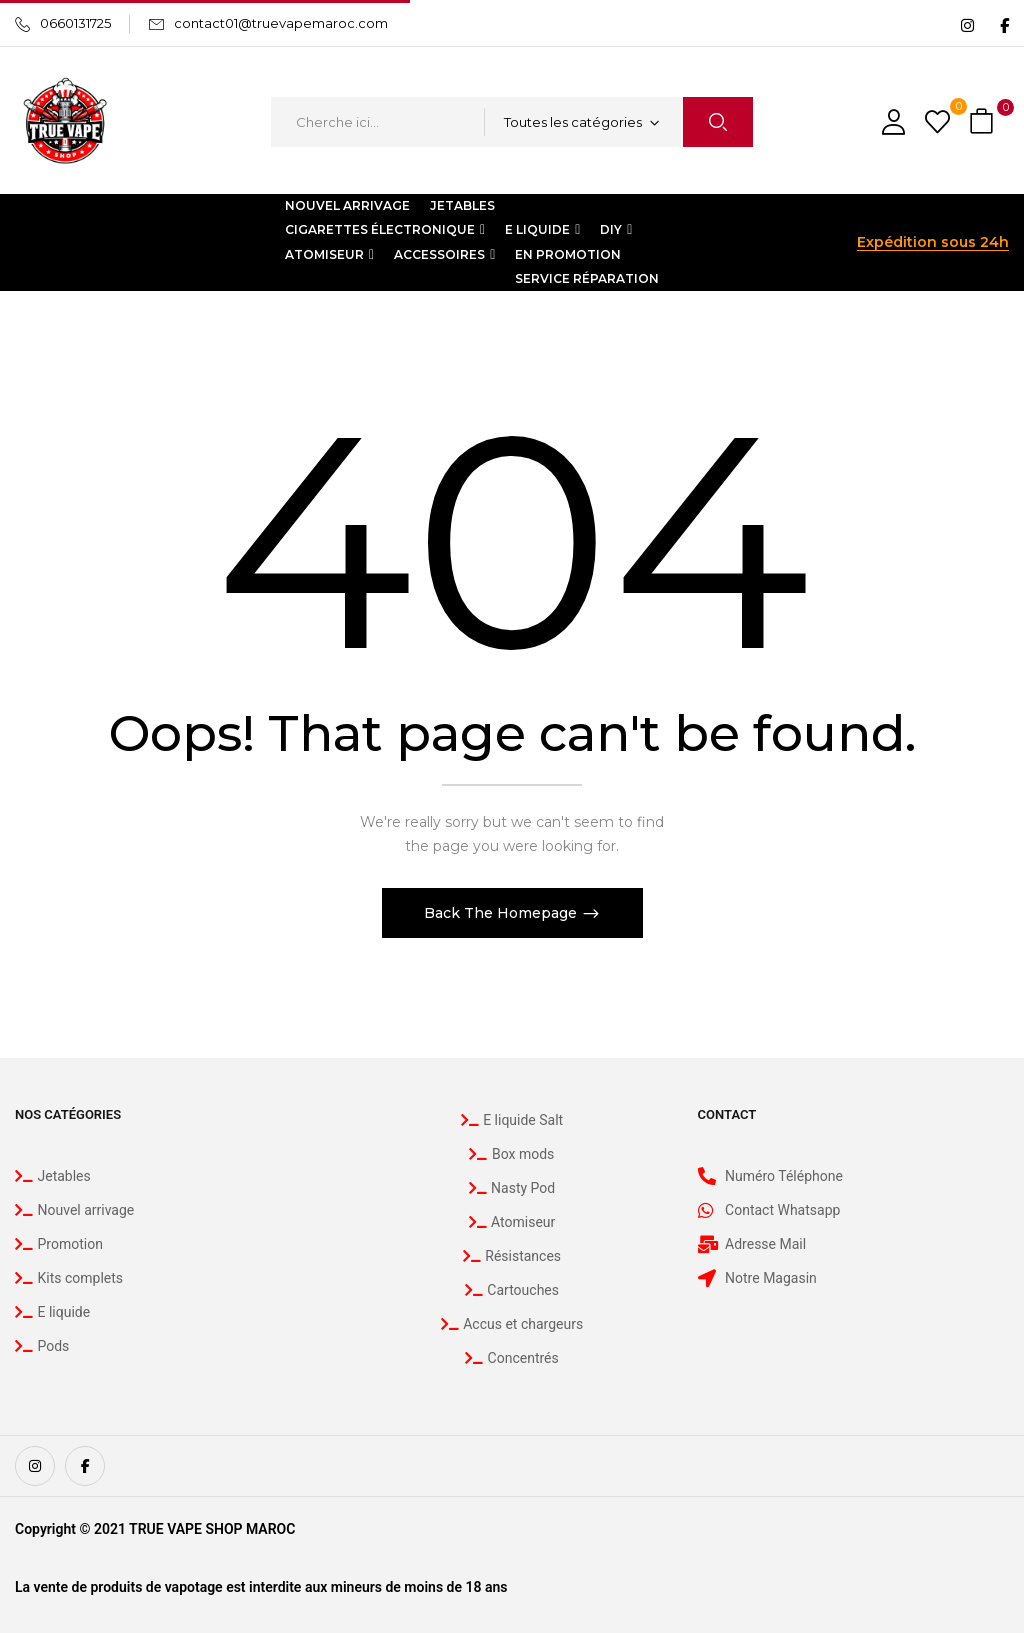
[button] (984, 122)
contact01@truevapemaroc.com (281, 23)
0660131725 (75, 23)
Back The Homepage (502, 913)
